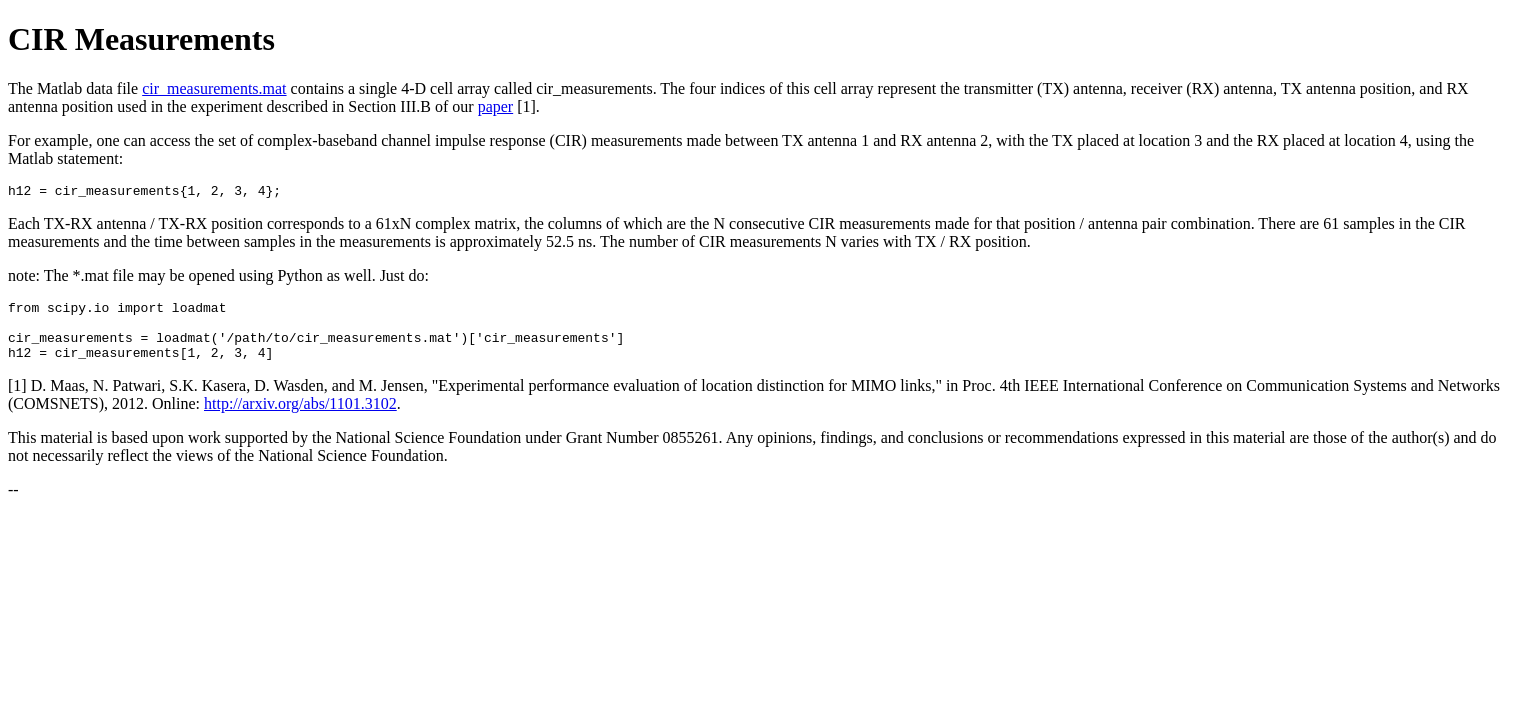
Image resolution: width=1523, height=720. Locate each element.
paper (496, 106)
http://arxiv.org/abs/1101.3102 (300, 418)
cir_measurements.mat (214, 88)
